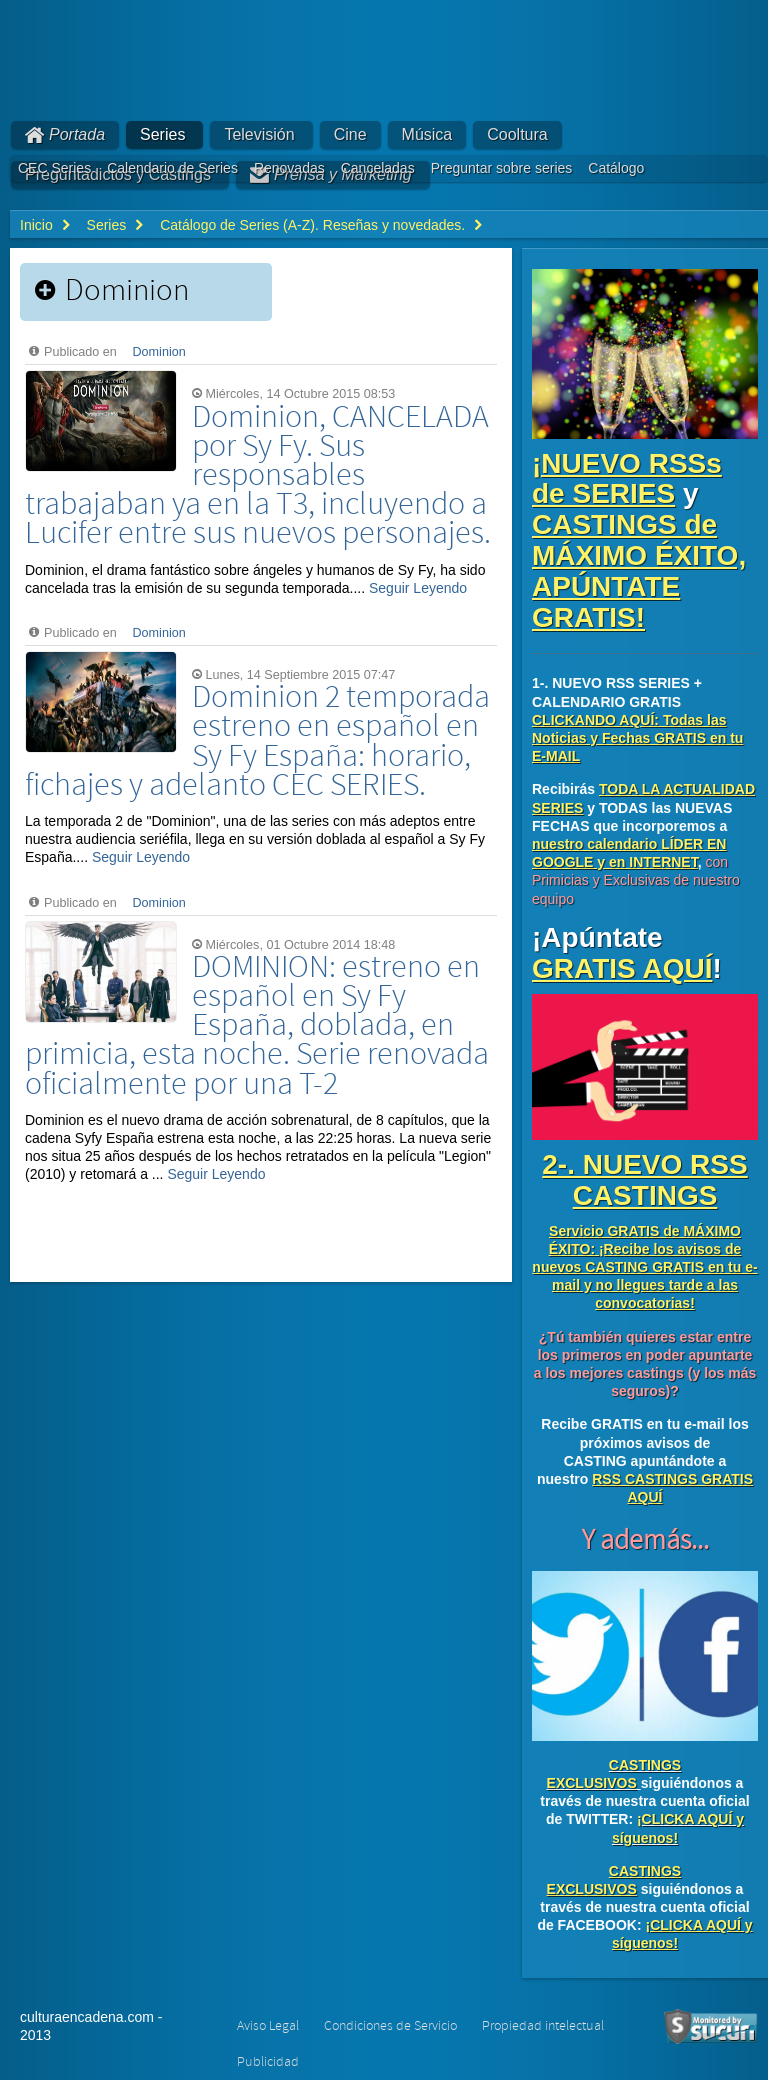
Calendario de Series (172, 168)
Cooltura (517, 134)
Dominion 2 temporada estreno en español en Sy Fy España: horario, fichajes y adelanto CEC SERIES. (257, 741)
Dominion (159, 352)
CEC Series (54, 168)
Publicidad (268, 2062)
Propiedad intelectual (543, 2026)
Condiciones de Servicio (390, 2026)
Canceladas (378, 168)
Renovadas (289, 168)
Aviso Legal (268, 2026)
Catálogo (616, 168)
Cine (350, 134)
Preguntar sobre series (502, 168)
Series (162, 134)
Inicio (36, 225)
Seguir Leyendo (418, 588)
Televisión (259, 134)
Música (427, 134)
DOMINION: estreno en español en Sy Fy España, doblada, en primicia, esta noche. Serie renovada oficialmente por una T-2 (257, 1026)
